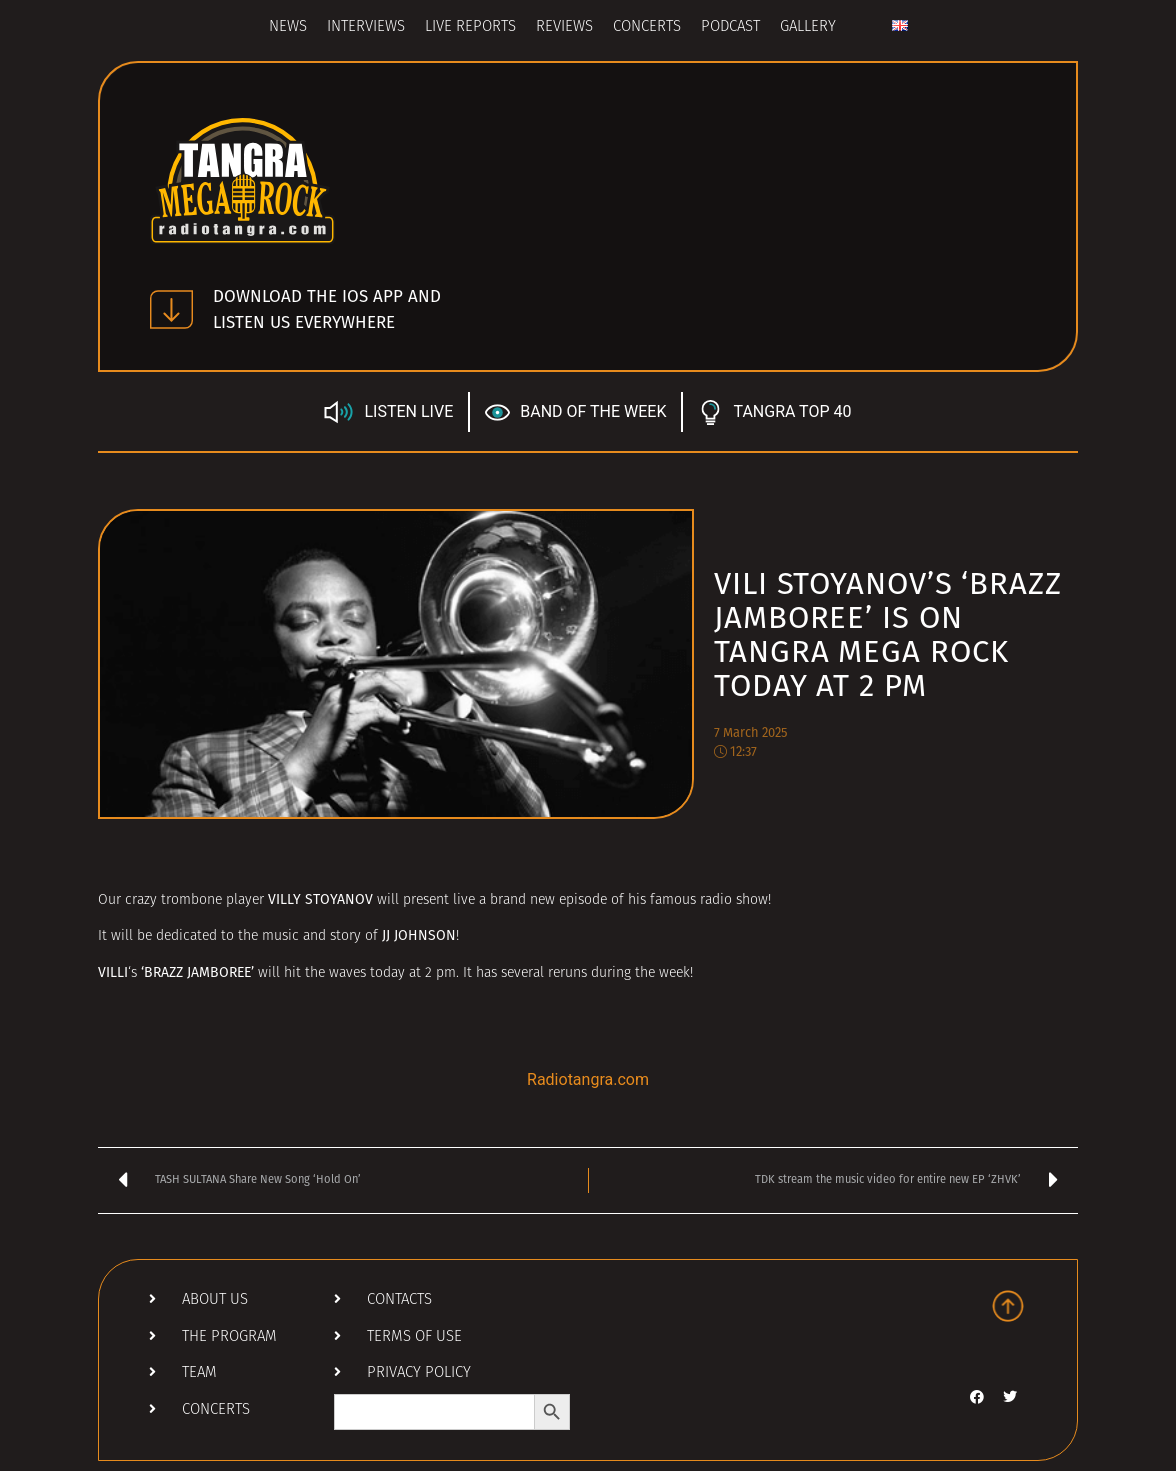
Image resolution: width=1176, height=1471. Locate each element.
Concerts (647, 27)
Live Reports (470, 27)
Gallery (808, 27)
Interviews (366, 27)
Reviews (564, 27)
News (288, 27)
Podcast (730, 27)
